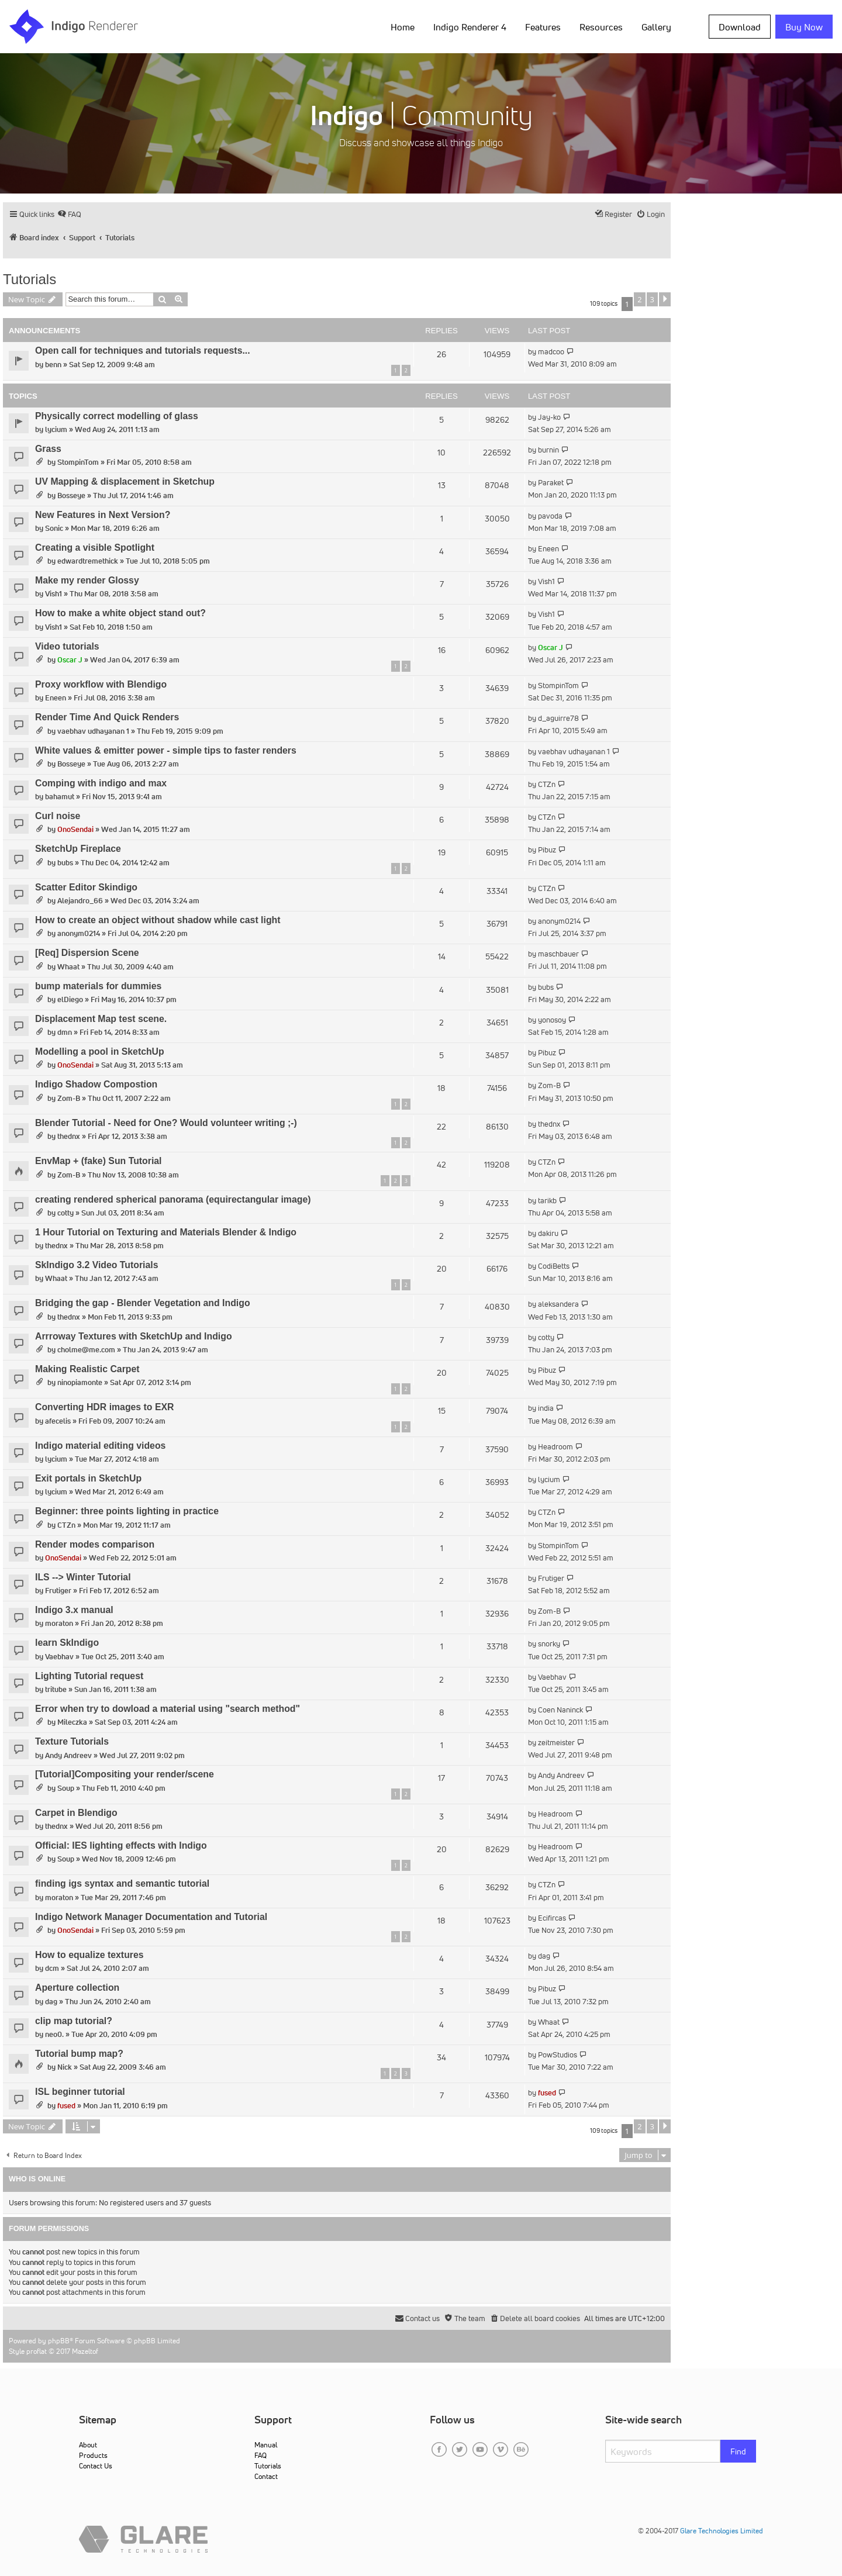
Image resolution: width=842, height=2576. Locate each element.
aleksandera (558, 1304)
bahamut (59, 797)
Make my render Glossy (87, 580)
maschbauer (558, 954)
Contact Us (95, 2466)
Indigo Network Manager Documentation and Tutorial (151, 1917)
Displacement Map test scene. (101, 1019)
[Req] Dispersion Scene (87, 953)
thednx (68, 1136)
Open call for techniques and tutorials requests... (142, 350)
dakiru (548, 1233)
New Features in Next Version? (102, 515)
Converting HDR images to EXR (104, 1407)
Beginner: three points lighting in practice (127, 1511)
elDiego (70, 999)
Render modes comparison (94, 1544)
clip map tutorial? (73, 2021)
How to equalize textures (89, 1955)
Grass (48, 449)
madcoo (551, 352)
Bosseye (71, 495)
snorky (549, 1644)
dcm (52, 1968)
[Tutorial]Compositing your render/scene (124, 1774)
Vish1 (53, 594)
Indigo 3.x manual (74, 1610)
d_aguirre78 (558, 718)
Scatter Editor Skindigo (86, 887)
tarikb (547, 1201)
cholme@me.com (86, 1350)
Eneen (548, 549)
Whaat (68, 967)
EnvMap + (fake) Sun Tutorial (98, 1161)
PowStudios (557, 2055)
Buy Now (804, 27)
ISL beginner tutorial (80, 2092)
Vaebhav (59, 1657)
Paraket (551, 483)
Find (738, 2451)
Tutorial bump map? (79, 2054)
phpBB (59, 2341)
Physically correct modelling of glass (116, 416)
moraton (59, 1623)
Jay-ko (549, 417)
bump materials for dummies (98, 986)
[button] (665, 299)
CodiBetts (554, 1266)
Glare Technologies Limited (721, 2531)
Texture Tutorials (72, 1741)
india (546, 1408)
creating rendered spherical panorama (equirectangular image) (172, 1199)
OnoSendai (75, 829)
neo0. (54, 2034)
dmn (64, 1032)
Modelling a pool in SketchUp (99, 1051)
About (88, 2445)
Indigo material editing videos (100, 1446)
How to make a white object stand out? (120, 613)
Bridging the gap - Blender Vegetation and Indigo (142, 1303)
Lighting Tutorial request (89, 1676)
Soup (65, 1788)
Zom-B (68, 1098)
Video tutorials (67, 646)
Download (740, 27)
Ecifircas (552, 1918)
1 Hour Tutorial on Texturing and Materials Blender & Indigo (165, 1232)
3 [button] (652, 299)
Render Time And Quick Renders (107, 717)
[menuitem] (69, 214)
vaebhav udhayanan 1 (93, 731)
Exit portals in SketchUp (88, 1478)
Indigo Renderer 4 (469, 27)
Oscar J (69, 660)
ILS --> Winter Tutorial (83, 1577)
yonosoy (552, 1020)
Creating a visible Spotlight (94, 548)
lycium (56, 429)
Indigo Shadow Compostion (96, 1084)
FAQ (260, 2455)
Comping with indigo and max (101, 783)
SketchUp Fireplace (78, 849)
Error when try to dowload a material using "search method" (167, 1709)
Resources (601, 27)
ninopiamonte (79, 1382)
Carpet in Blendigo (76, 1813)
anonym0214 (78, 933)
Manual (265, 2445)
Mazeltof (85, 2351)
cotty (65, 1213)
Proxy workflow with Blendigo (101, 684)
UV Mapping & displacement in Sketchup (125, 481)
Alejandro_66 (80, 901)
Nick (64, 2067)
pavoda (550, 516)
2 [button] (639, 299)
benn (53, 365)
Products (93, 2455)
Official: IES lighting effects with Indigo (121, 1845)
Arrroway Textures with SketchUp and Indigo (133, 1336)
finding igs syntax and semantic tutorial (122, 1883)
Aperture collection (77, 1988)
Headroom (555, 1447)
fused (66, 2106)
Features (543, 27)
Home (403, 27)
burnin (548, 450)
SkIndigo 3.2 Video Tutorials (96, 1265)
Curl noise (57, 816)
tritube (56, 1689)
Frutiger (58, 1591)
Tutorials (29, 279)
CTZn (546, 784)
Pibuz (547, 850)
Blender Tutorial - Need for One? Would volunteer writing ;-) (166, 1123)
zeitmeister (556, 1743)
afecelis (58, 1421)
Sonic (54, 528)
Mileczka (72, 1722)
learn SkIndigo (67, 1643)
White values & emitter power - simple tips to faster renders (165, 750)
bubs (65, 863)
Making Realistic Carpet (87, 1369)
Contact (266, 2476)
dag (544, 1956)
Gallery (656, 27)
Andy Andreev (68, 1755)
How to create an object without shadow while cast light (158, 920)
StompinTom (78, 462)
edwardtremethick (87, 561)
